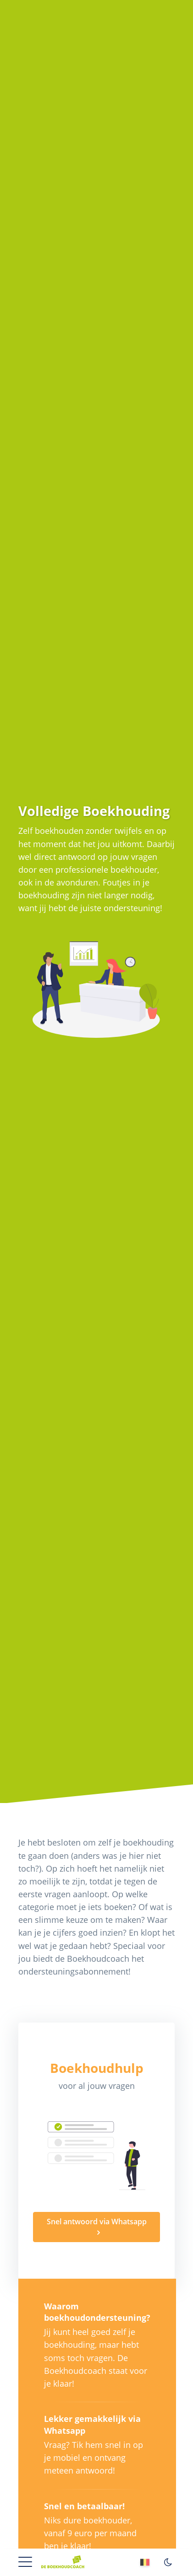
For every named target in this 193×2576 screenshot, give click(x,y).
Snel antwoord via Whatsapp (97, 2221)
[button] (25, 2561)
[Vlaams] (145, 2564)
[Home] (62, 2558)
